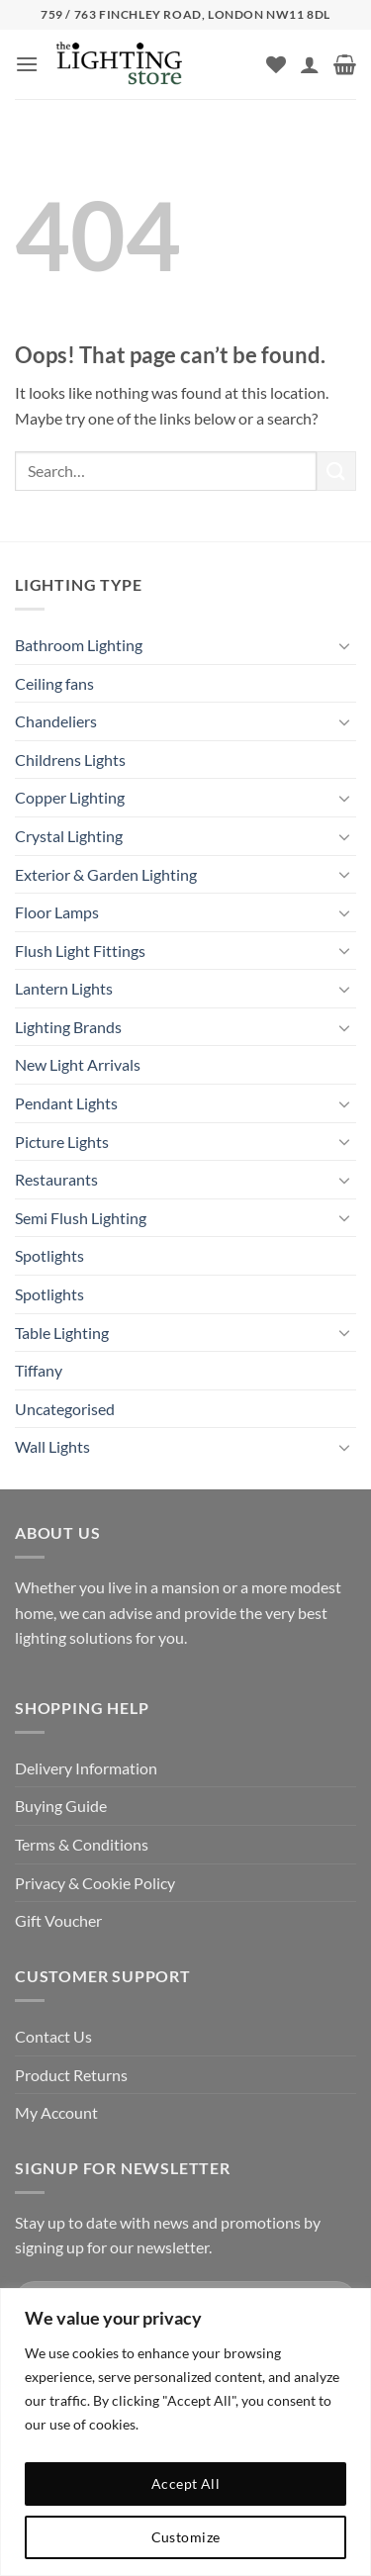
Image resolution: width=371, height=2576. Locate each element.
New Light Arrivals (77, 1064)
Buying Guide (61, 1805)
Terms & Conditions (81, 1844)
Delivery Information (86, 1768)
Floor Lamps (57, 912)
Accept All (185, 2483)
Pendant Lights (66, 1103)
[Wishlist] (276, 64)
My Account (56, 2112)
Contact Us (53, 2036)
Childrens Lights (70, 759)
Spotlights (49, 1255)
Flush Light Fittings (80, 950)
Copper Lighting (70, 797)
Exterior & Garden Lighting (106, 874)
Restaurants (56, 1179)
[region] (185, 2432)
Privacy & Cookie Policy (95, 1882)
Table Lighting (62, 1332)
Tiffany (38, 1370)
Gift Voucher (58, 1920)
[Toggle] (344, 645)
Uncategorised (65, 1408)
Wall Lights (52, 1446)
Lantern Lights (64, 988)
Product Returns (71, 2074)
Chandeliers (56, 721)
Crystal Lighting (69, 835)
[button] (27, 64)
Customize (186, 2536)
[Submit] (336, 470)
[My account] (310, 64)
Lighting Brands (68, 1026)
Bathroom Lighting (78, 644)
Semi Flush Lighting (80, 1217)
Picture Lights (62, 1141)
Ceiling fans (54, 683)
